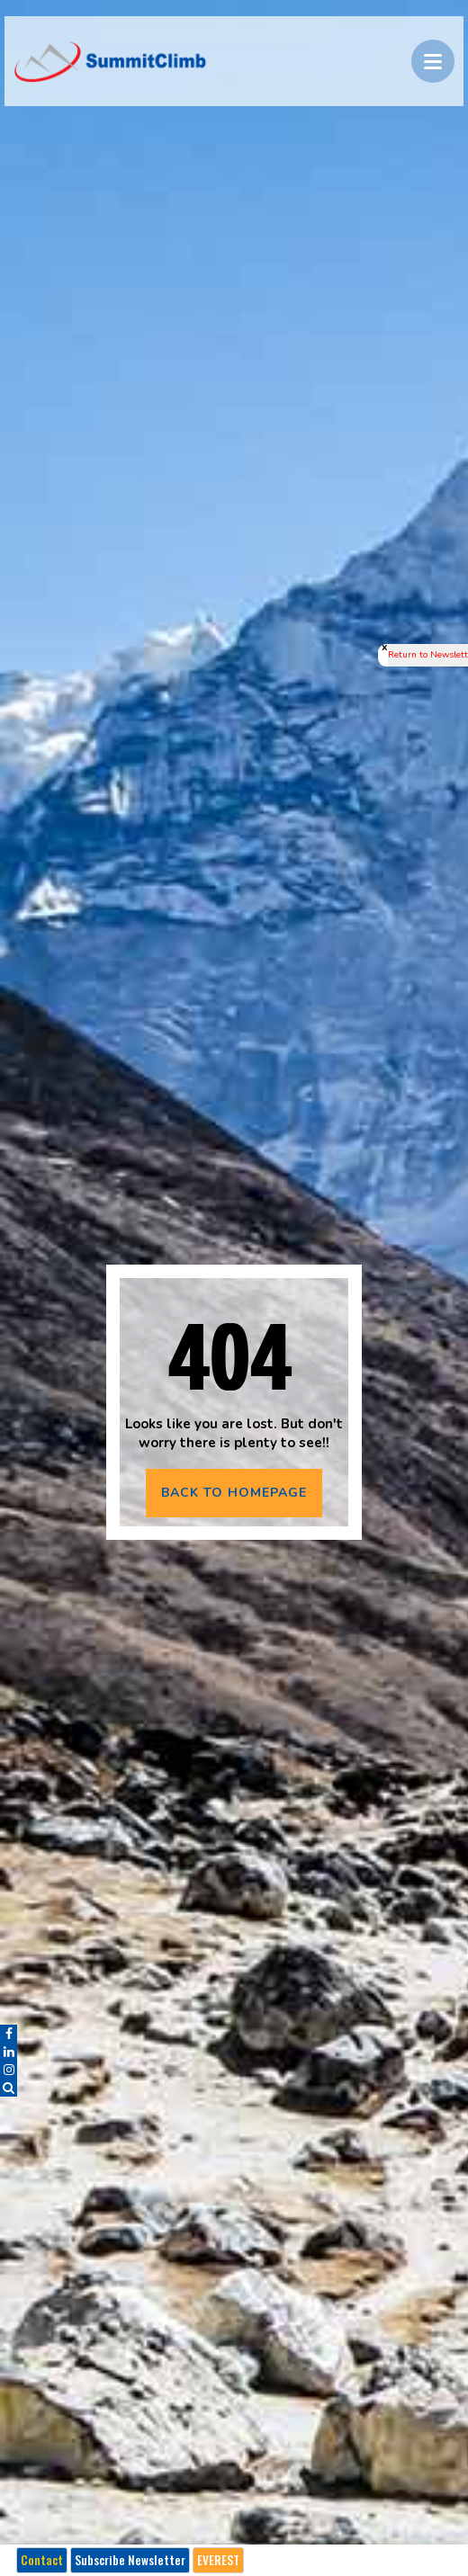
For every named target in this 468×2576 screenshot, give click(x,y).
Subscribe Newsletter (130, 2560)
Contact (42, 2560)
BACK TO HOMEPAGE (234, 1492)
